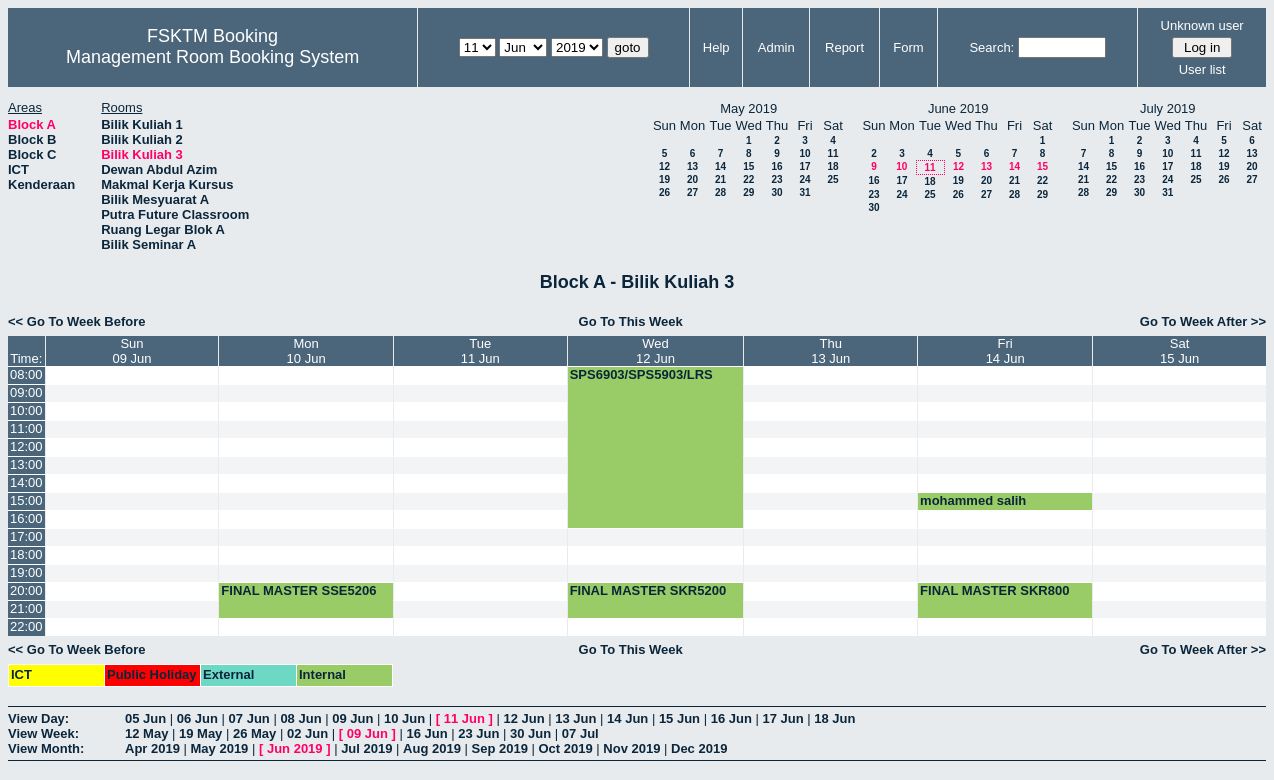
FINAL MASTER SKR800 (994, 590)
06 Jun (197, 718)
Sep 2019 (500, 748)
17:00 (26, 536)
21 (720, 179)
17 (804, 166)
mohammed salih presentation (973, 508)
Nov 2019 (631, 748)
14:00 (26, 482)
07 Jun (249, 718)
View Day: (38, 718)
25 (832, 179)
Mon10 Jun (306, 351)
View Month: (46, 748)
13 (692, 166)
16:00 (26, 518)
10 (804, 153)
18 (832, 166)
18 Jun (834, 718)
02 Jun (307, 733)
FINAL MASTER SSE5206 (298, 590)
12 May (146, 733)
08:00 (26, 374)
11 (832, 153)
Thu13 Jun (830, 351)
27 (692, 192)
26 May (254, 733)
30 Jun (530, 733)
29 (748, 192)
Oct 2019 (565, 748)
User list (1202, 69)
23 (776, 179)
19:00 (26, 572)
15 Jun (679, 718)
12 (664, 166)
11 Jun (464, 718)
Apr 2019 (152, 748)
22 (748, 179)
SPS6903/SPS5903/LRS (641, 374)
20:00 (26, 590)
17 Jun (782, 718)
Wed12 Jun (655, 351)
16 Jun (731, 718)
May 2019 (220, 748)
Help (716, 47)
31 (804, 192)
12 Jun (523, 718)
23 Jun (478, 733)
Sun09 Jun (131, 351)
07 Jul (580, 733)
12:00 (26, 446)
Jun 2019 (295, 748)
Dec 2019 (699, 748)
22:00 (26, 626)
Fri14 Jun (1005, 351)
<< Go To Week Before (77, 321)
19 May (200, 733)
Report (844, 47)
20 (692, 179)
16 (776, 166)
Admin (776, 47)
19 (664, 179)
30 (776, 192)
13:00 (26, 464)
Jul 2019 (366, 748)
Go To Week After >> (1203, 321)
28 (720, 192)
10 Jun (404, 718)
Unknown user (1202, 25)
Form (908, 47)
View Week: (43, 733)
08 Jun (300, 718)
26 (664, 192)
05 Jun (145, 718)
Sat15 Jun (1179, 351)
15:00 (26, 500)
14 (720, 166)
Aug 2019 (432, 748)
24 (804, 179)
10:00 (26, 410)
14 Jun (627, 718)
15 (748, 166)
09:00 (26, 392)
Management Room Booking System (212, 57)
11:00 (26, 428)
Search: (991, 47)
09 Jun (352, 718)
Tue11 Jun (480, 351)
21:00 (26, 608)
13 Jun (575, 718)
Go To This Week (631, 321)
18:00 (26, 554)
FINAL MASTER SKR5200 (648, 590)
